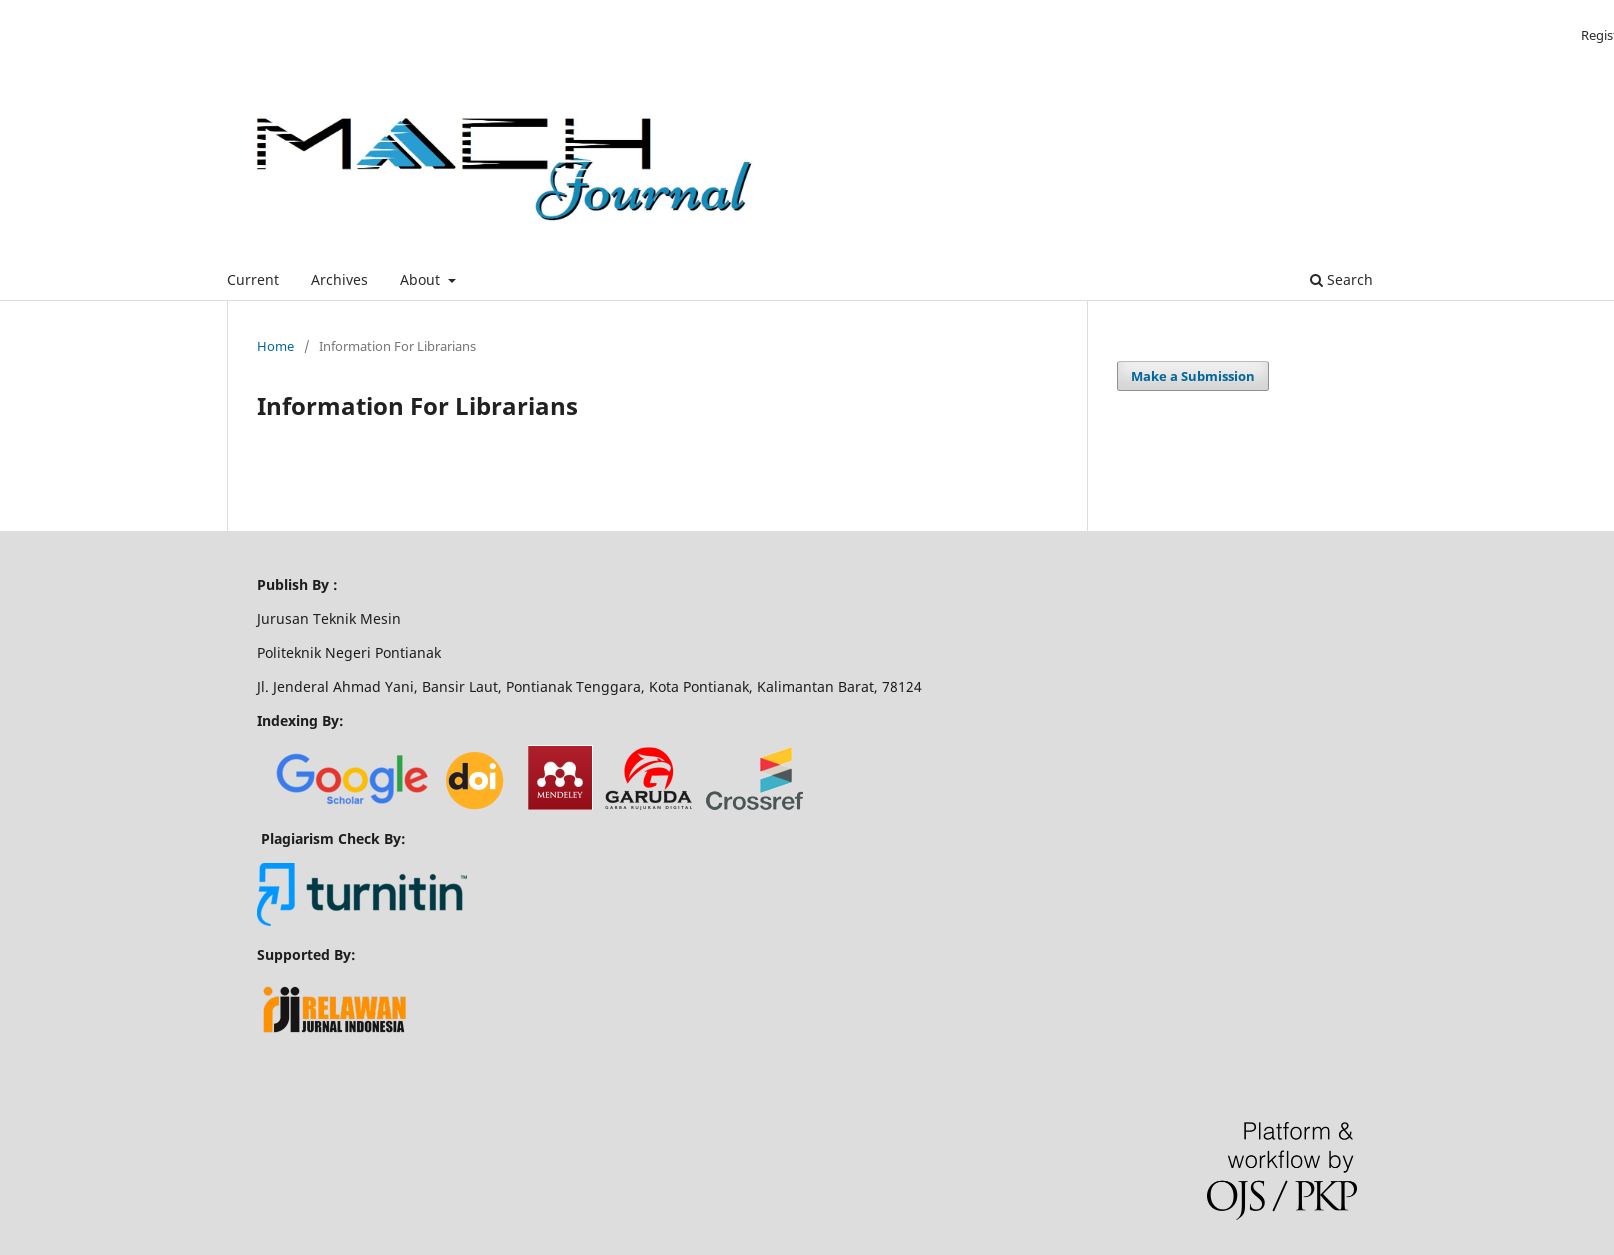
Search (1341, 279)
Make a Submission (1193, 376)
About (422, 279)
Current (253, 279)
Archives (339, 279)
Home (275, 346)
